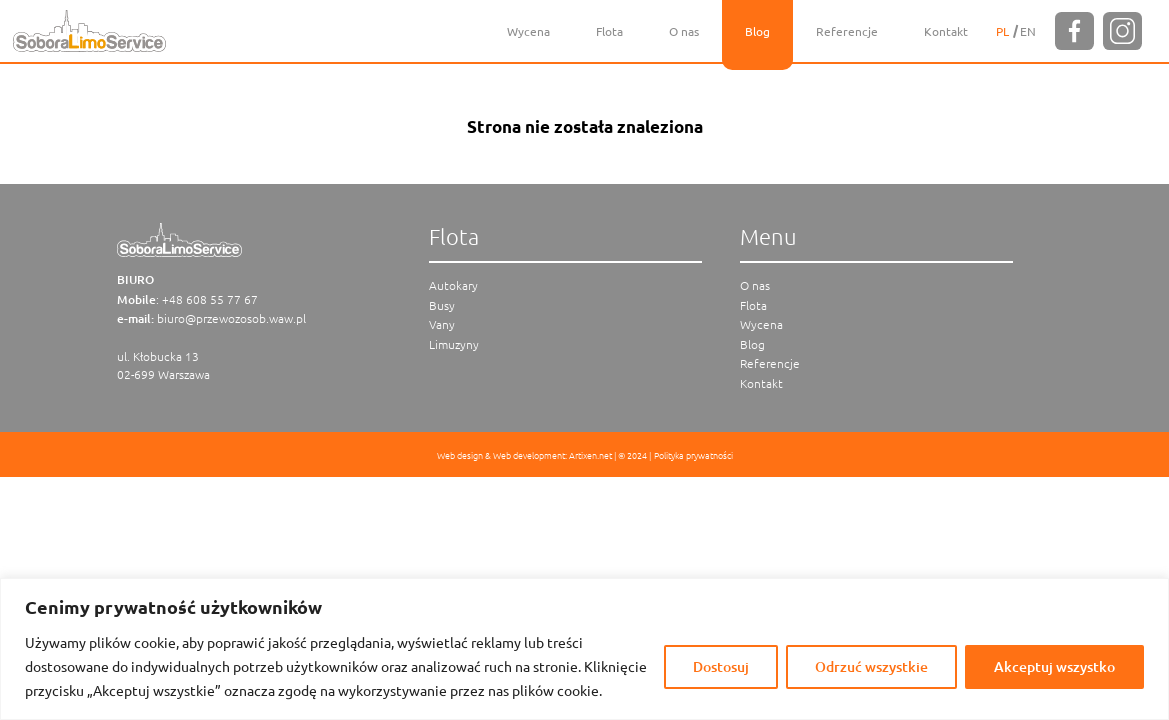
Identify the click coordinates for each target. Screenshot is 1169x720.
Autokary (453, 285)
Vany (442, 324)
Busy (442, 305)
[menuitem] (1002, 31)
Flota (609, 31)
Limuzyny (454, 344)
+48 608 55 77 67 (210, 299)
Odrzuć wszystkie (871, 666)
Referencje (847, 31)
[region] (584, 649)
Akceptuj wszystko (1054, 666)
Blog (757, 31)
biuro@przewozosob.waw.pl (231, 318)
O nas (684, 31)
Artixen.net (590, 454)
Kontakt (946, 31)
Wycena (528, 31)
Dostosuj (721, 666)
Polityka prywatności (693, 454)
